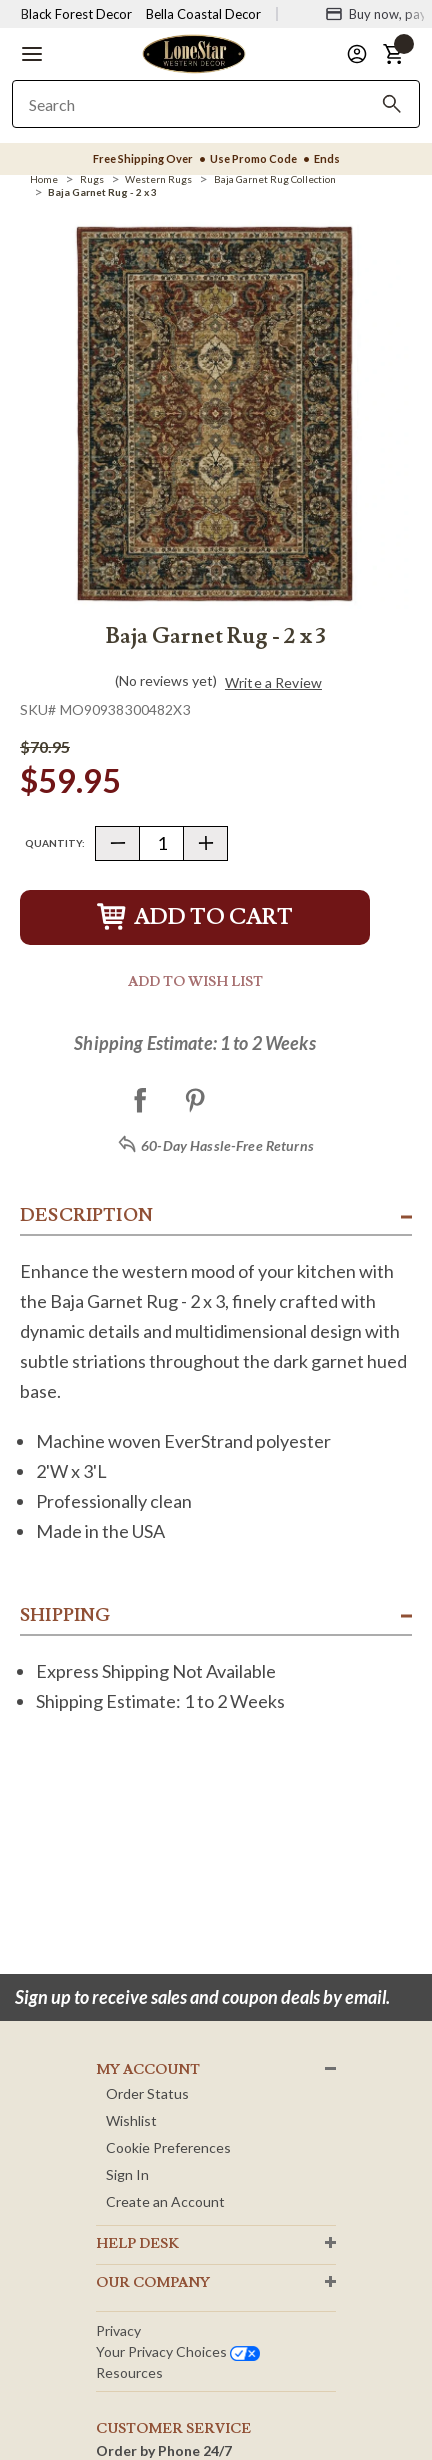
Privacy (118, 2330)
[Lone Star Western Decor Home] (194, 52)
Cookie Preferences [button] (168, 2147)
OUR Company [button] (153, 2283)
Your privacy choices (178, 2351)
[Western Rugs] (158, 179)
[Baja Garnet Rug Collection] (275, 179)
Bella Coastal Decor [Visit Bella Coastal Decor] (203, 14)
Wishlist (131, 2120)
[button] (32, 54)
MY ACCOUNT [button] (148, 2070)
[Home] (44, 179)
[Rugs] (92, 179)
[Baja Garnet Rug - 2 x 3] (102, 192)
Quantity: (55, 843)
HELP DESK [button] (137, 2244)
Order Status (147, 2093)
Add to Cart (195, 917)
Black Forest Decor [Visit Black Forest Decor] (76, 14)
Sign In (127, 2174)
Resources (129, 2372)
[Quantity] (161, 843)
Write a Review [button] (273, 683)
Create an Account (165, 2201)
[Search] (392, 104)
